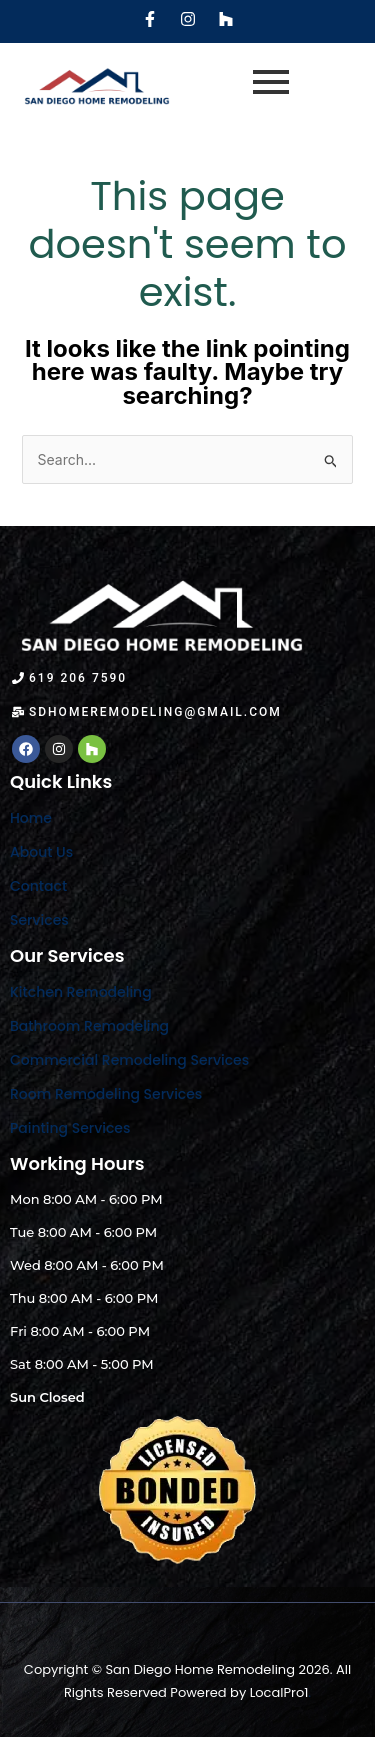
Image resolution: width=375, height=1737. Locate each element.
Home (31, 818)
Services (39, 920)
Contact (38, 886)
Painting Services (70, 1128)
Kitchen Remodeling (81, 992)
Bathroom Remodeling (89, 1026)
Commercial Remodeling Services (129, 1060)
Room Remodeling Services (106, 1094)
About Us (41, 852)
